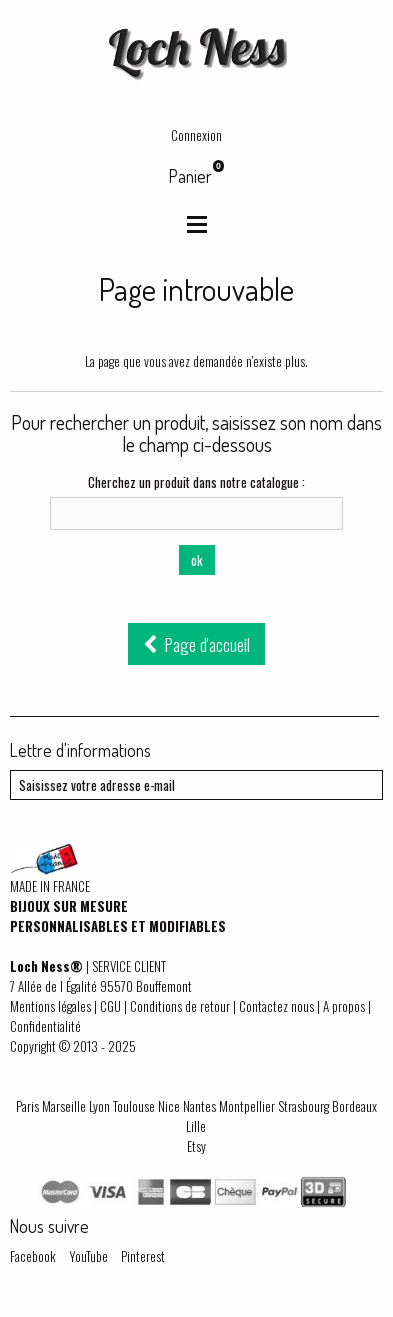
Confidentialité (45, 1026)
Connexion (196, 135)
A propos (344, 1006)
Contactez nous (276, 1006)
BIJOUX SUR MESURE (69, 906)
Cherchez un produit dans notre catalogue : (196, 482)
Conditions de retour (180, 1006)
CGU (110, 1006)
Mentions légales (50, 1006)
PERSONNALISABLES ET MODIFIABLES (118, 926)
